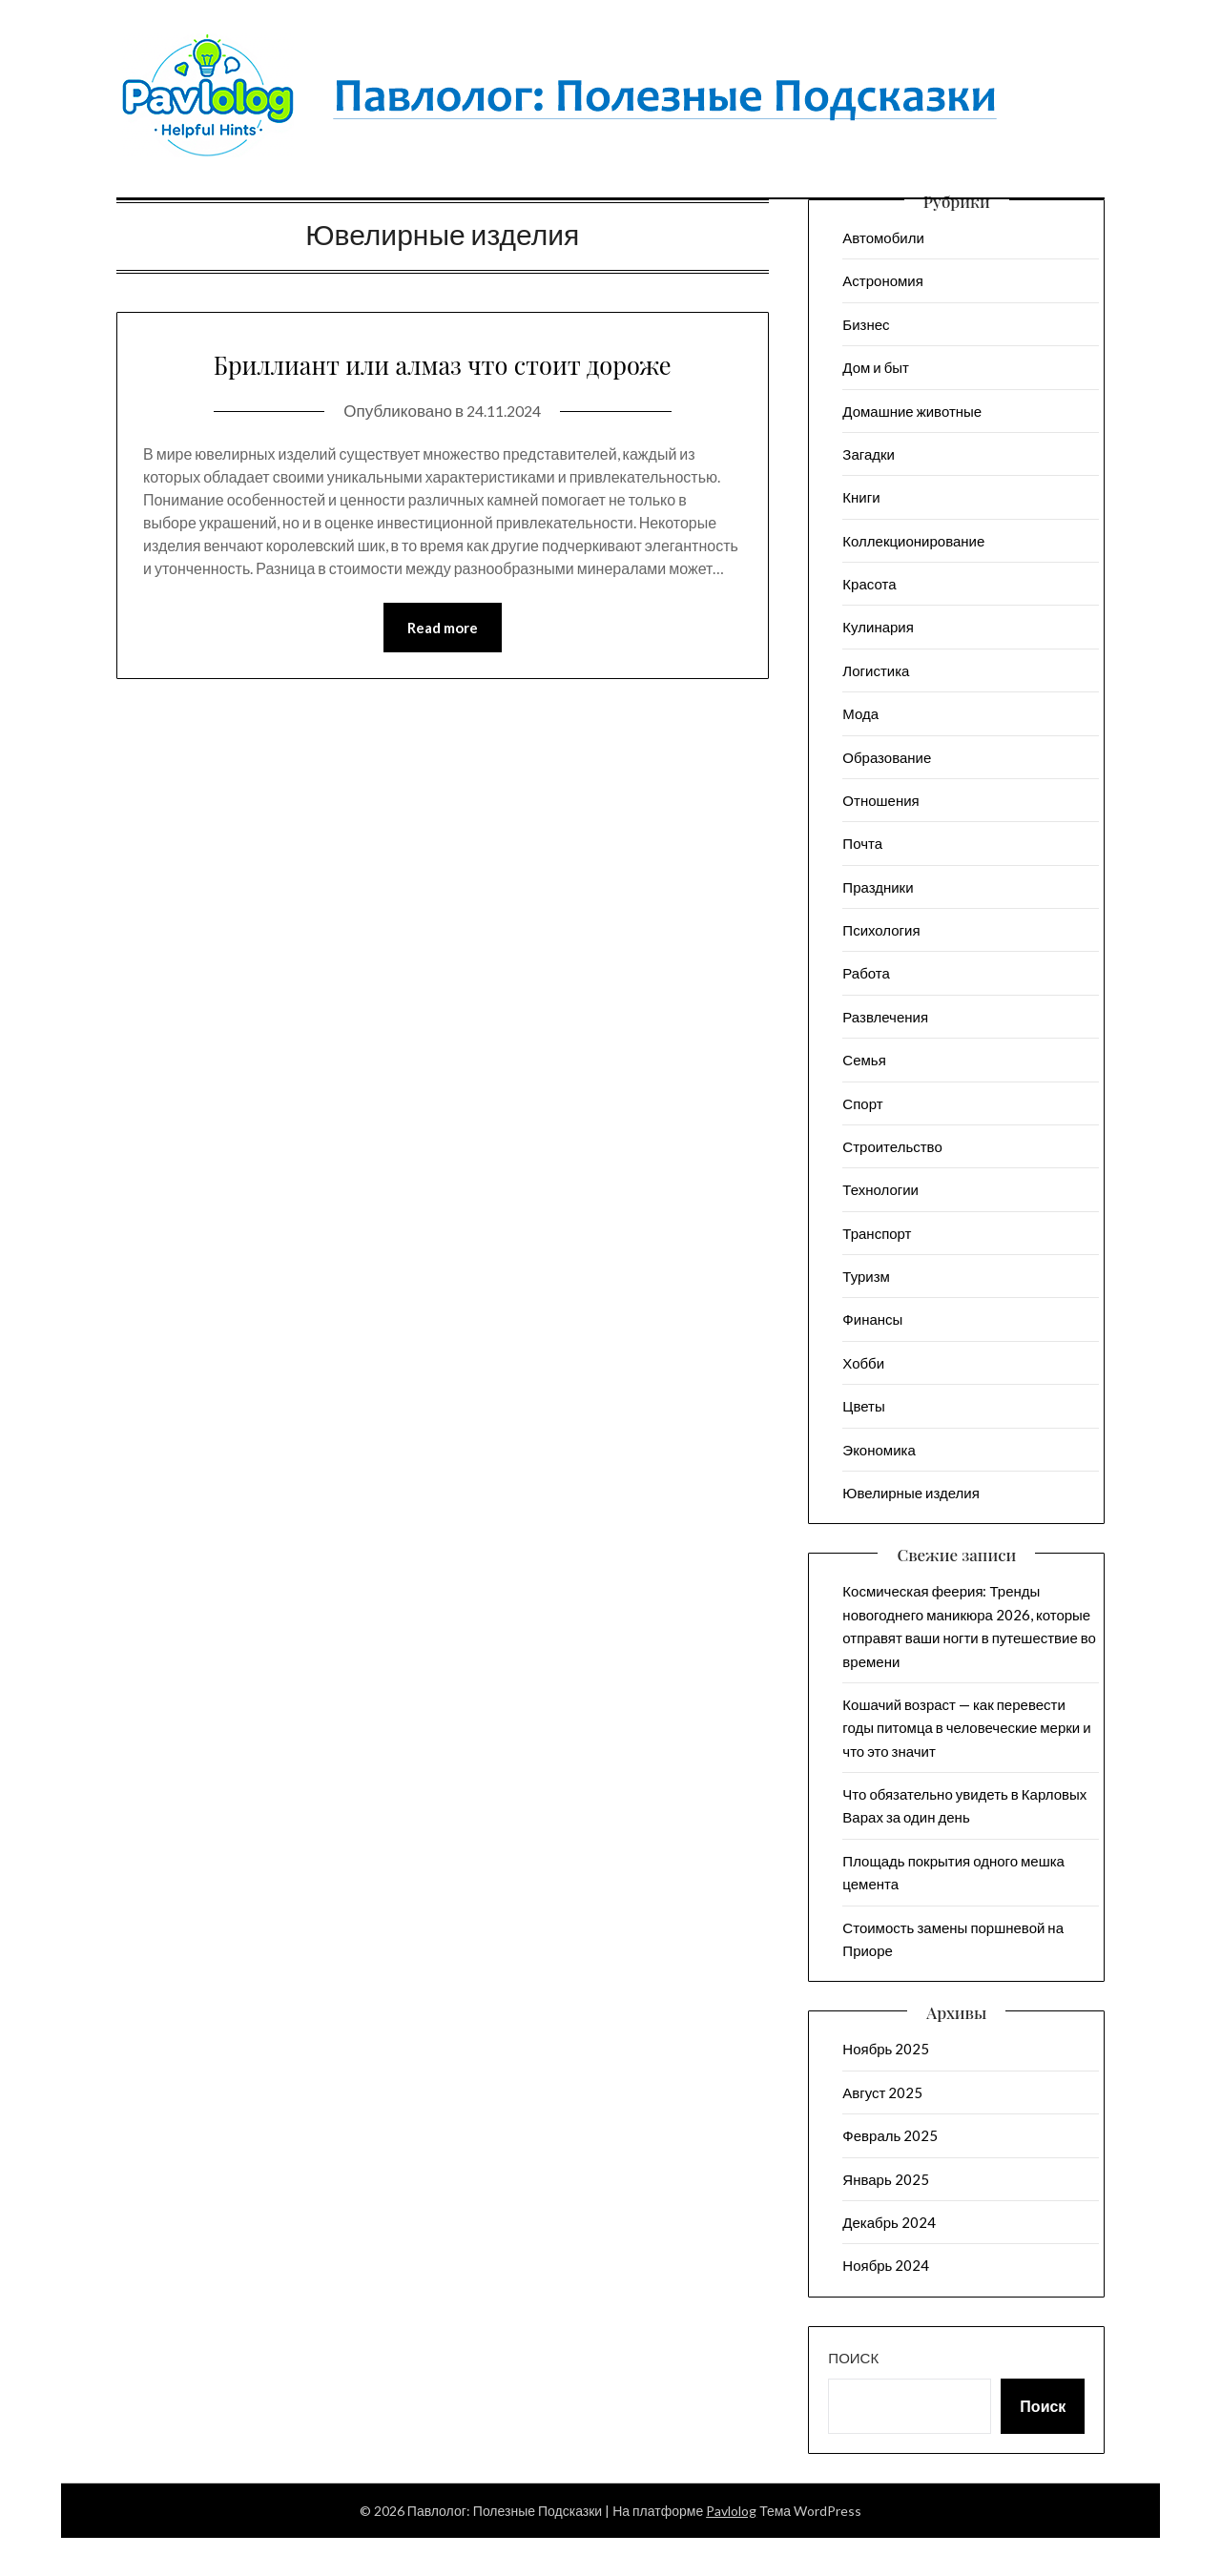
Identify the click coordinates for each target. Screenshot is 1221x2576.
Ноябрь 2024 (885, 2265)
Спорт (862, 1103)
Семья (863, 1059)
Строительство (892, 1146)
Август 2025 (882, 2092)
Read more (442, 673)
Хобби (863, 1362)
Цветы (863, 1405)
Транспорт (876, 1233)
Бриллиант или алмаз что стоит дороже (442, 383)
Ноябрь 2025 (885, 2048)
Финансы (872, 1319)
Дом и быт (875, 367)
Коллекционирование (913, 540)
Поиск (853, 2357)
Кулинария (878, 626)
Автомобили (882, 237)
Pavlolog (731, 2511)
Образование (886, 757)
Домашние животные (912, 411)
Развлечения (885, 1016)
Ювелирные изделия (910, 1492)
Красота (869, 583)
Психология (881, 929)
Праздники (877, 887)
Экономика (878, 1449)
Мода (860, 713)
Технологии (880, 1189)
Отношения (880, 800)
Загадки (868, 454)
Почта (862, 843)
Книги (861, 496)
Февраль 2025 (890, 2135)
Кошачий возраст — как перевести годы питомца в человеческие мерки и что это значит (966, 1728)
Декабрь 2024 (888, 2222)
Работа (866, 972)
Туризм (866, 1276)
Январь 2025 (885, 2179)
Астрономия (882, 280)
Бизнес (865, 324)
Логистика (875, 670)
